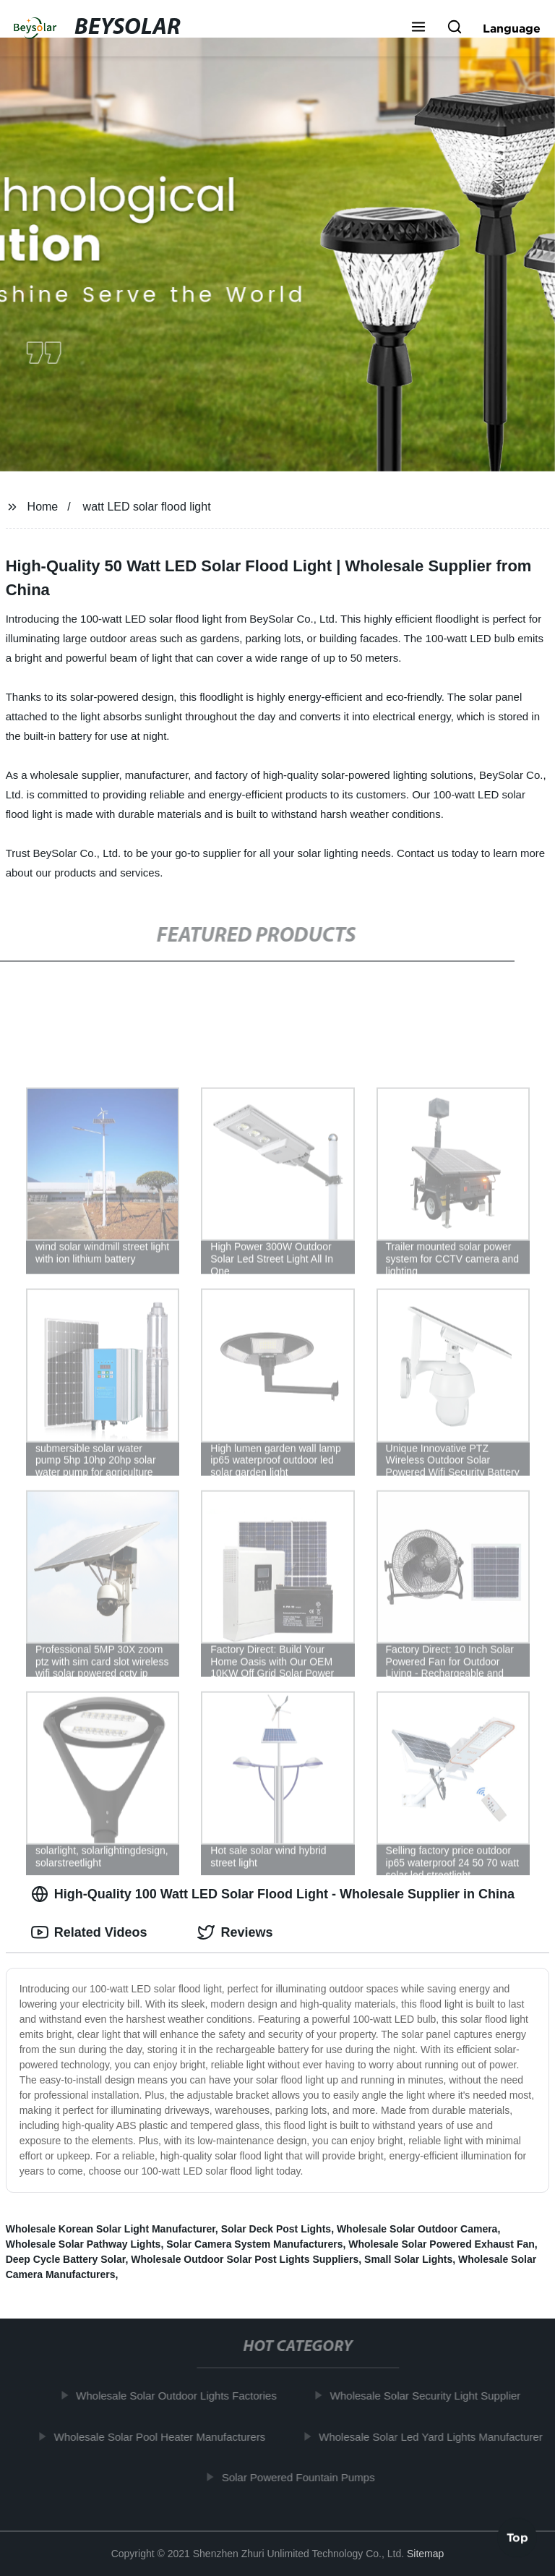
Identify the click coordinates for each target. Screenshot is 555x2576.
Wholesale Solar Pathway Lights (83, 2244)
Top (517, 2537)
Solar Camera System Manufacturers (254, 2244)
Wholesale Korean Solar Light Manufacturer (110, 2229)
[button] (418, 28)
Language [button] (512, 28)
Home (43, 506)
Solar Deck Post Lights (276, 2229)
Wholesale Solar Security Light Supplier (429, 2395)
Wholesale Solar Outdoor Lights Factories (180, 2395)
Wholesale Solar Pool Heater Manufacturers (164, 2436)
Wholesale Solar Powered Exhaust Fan (441, 2244)
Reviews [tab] (234, 1932)
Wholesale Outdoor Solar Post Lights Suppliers (244, 2259)
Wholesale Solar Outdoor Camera (417, 2229)
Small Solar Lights (408, 2259)
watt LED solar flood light (147, 506)
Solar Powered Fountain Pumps (302, 2477)
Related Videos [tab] (89, 1932)
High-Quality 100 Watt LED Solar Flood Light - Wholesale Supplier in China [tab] (273, 1894)
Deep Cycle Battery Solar (66, 2259)
